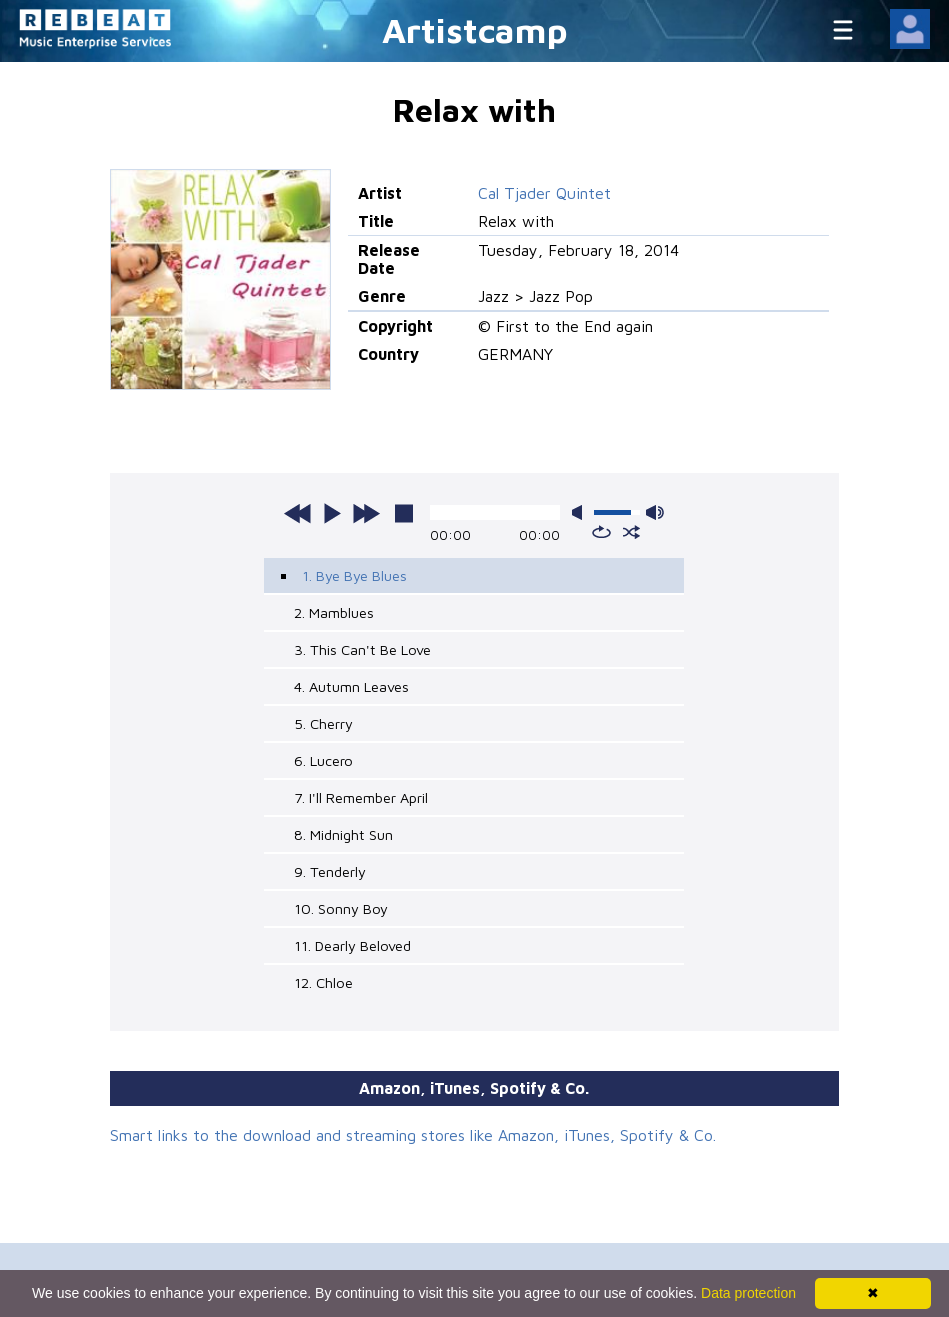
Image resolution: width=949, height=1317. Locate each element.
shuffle (631, 532)
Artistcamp (475, 29)
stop (404, 513)
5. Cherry (323, 723)
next (366, 513)
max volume (655, 512)
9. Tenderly (330, 871)
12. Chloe (323, 982)
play (332, 513)
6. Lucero (323, 760)
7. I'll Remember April (361, 797)
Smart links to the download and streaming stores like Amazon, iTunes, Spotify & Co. (413, 1135)
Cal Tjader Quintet (544, 193)
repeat (601, 532)
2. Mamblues (334, 612)
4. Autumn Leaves (351, 686)
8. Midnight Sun (343, 834)
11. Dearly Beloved (352, 945)
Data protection (748, 1293)
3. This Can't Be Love (362, 649)
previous (298, 513)
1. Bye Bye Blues (354, 575)
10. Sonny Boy (341, 908)
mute (581, 512)
